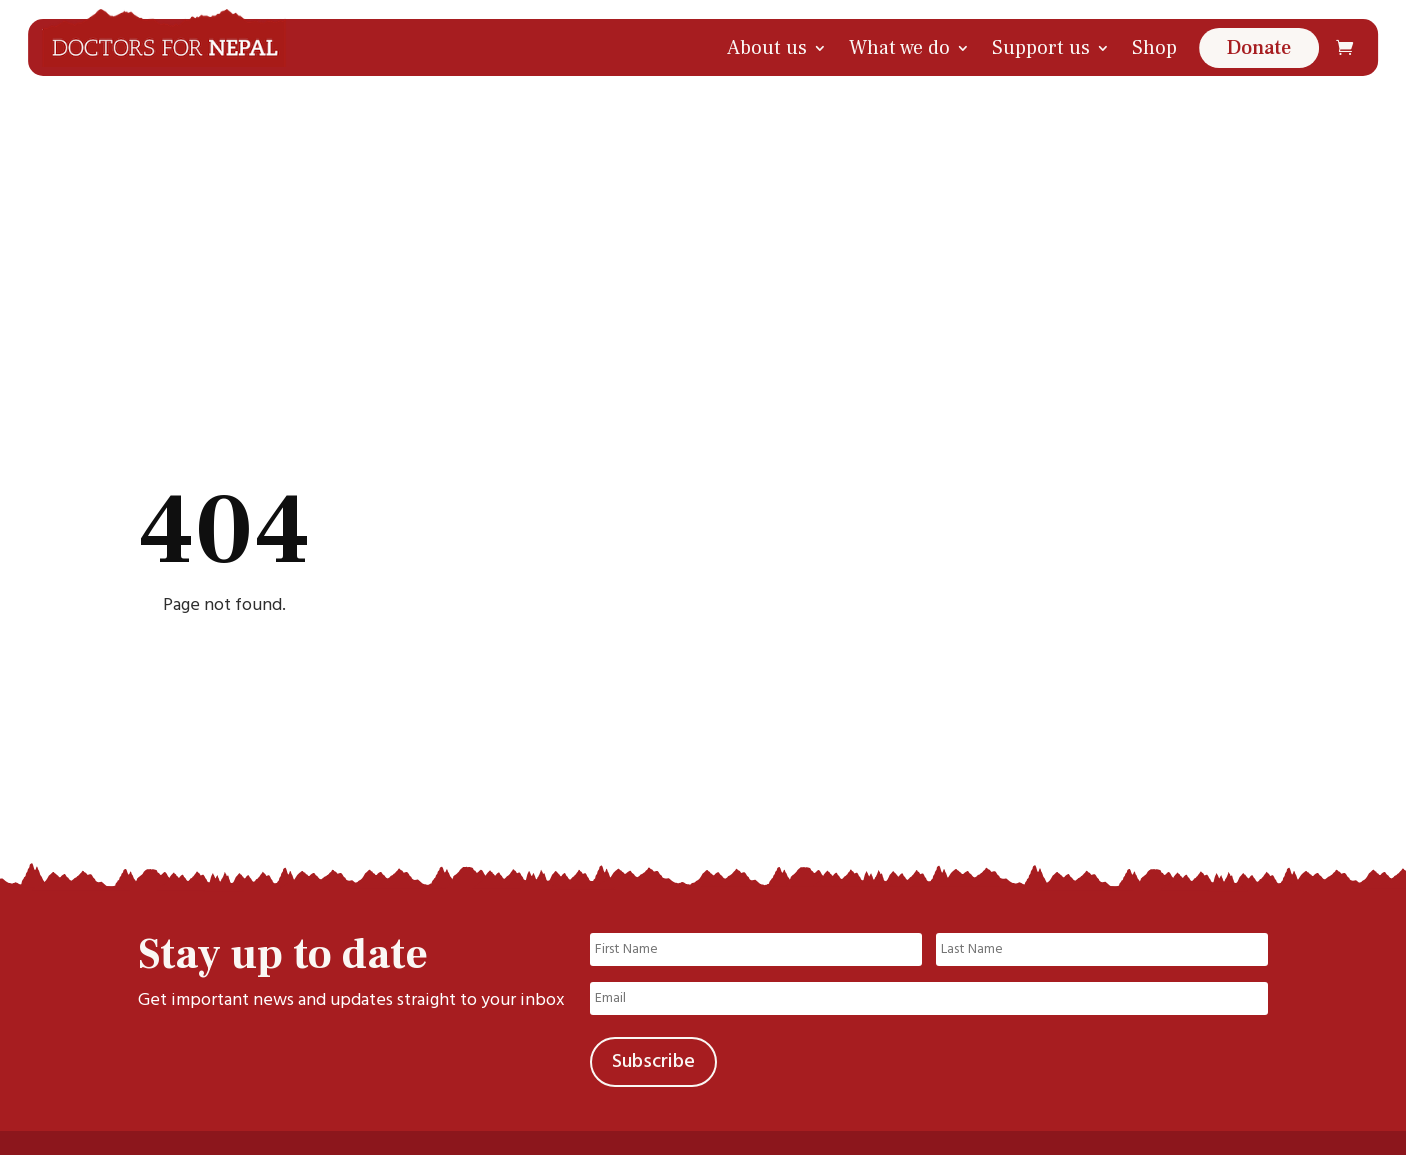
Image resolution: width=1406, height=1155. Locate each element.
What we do (899, 48)
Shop (1154, 48)
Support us (1041, 48)
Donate (1259, 48)
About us (767, 48)
